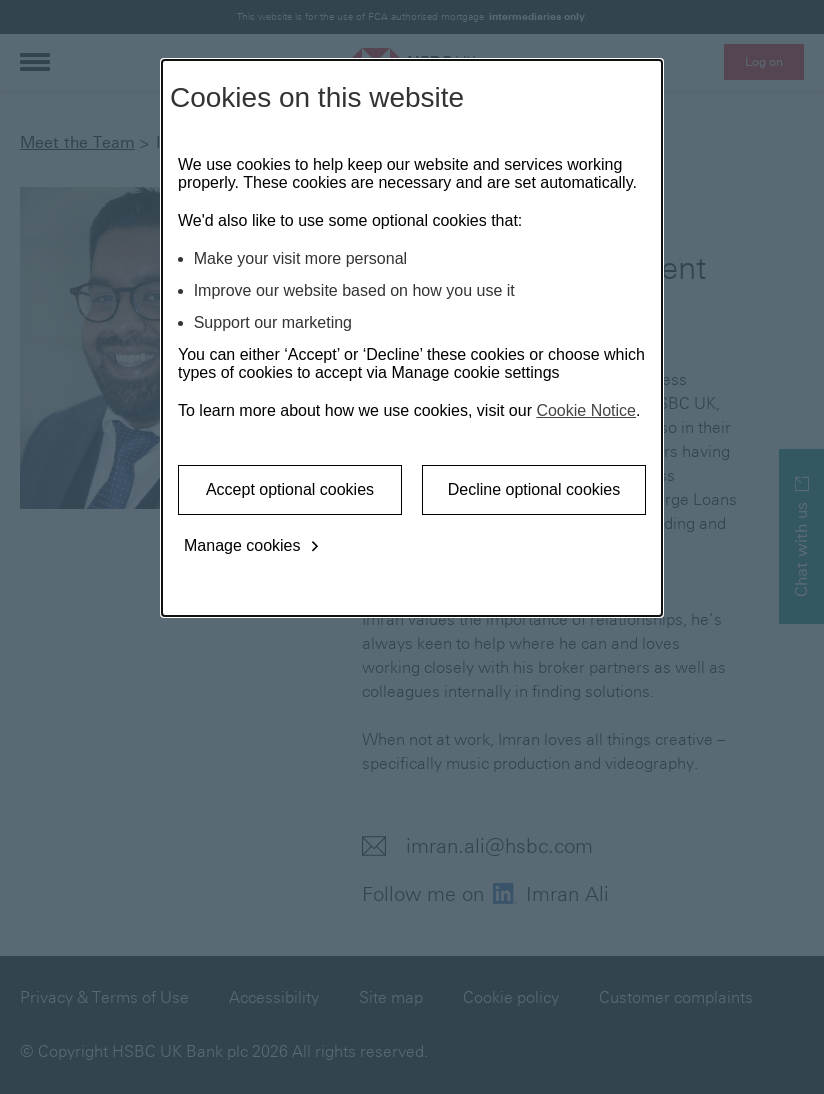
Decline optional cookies (534, 489)
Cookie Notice (586, 410)
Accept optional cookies (290, 489)
